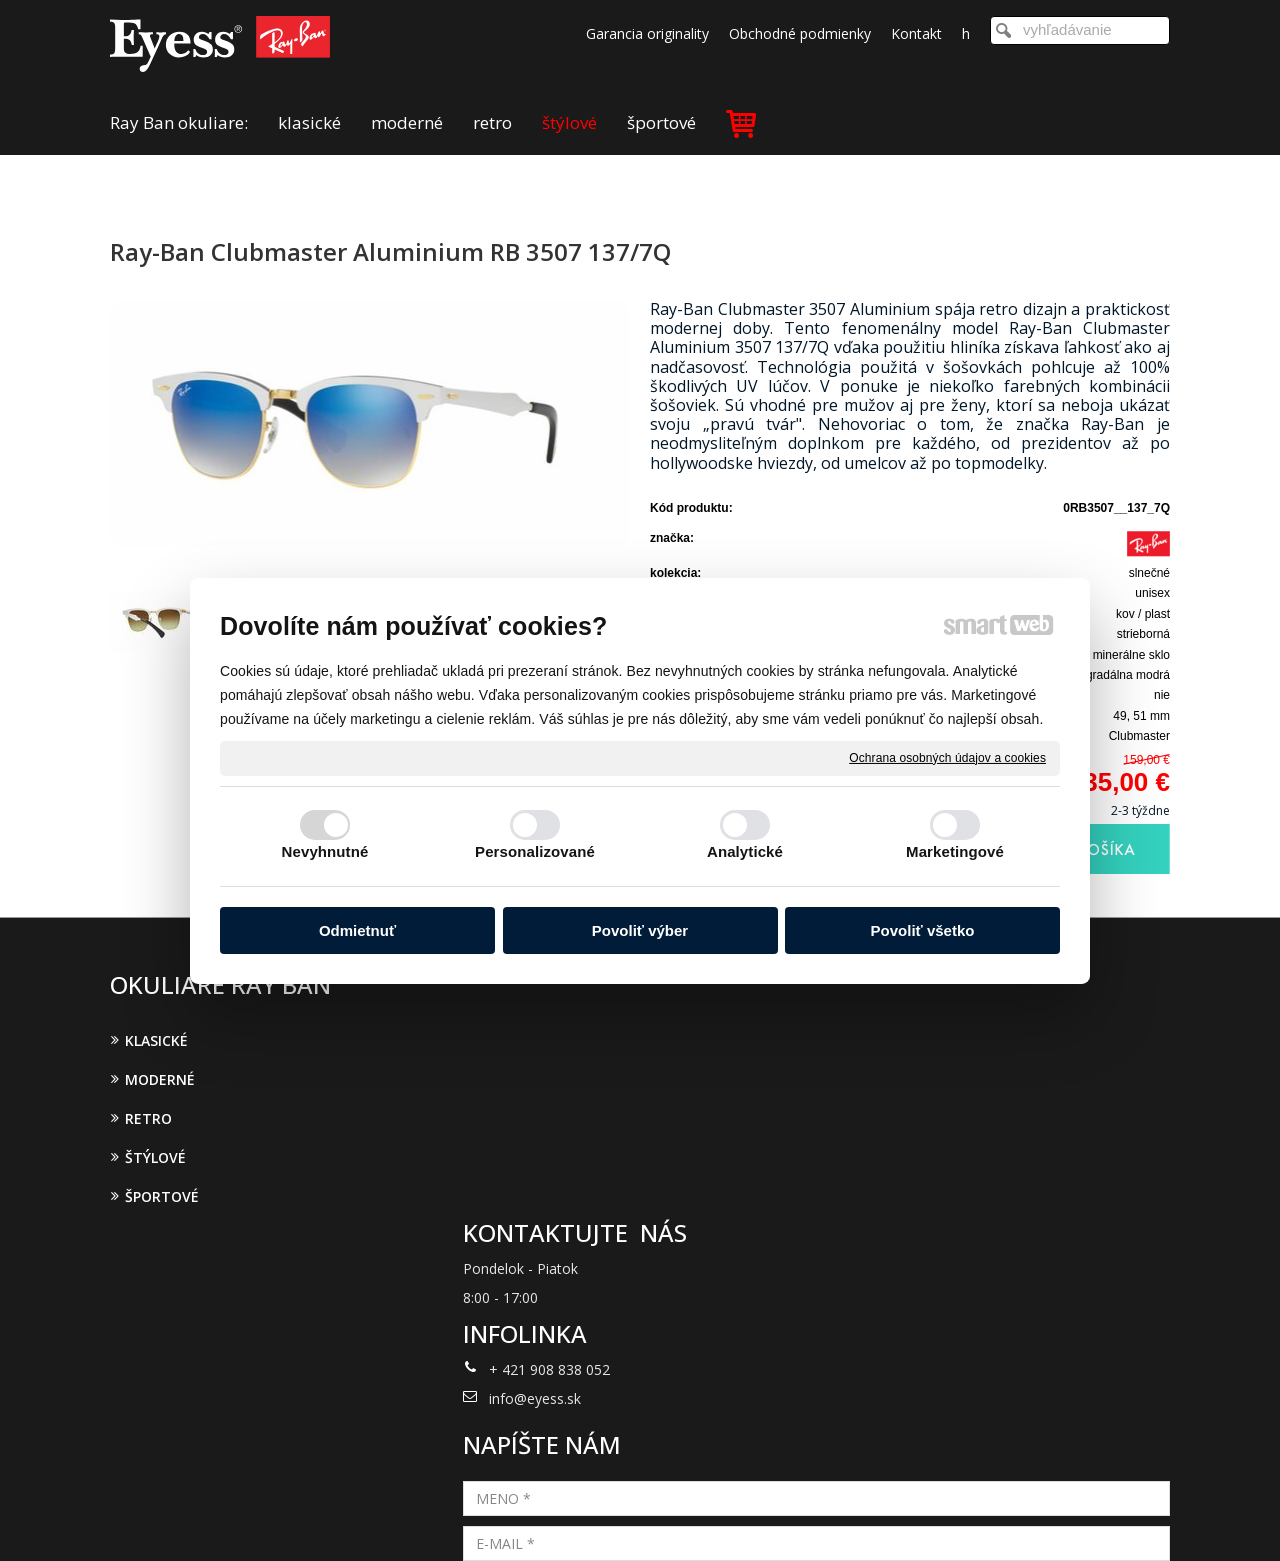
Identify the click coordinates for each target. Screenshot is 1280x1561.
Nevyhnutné (325, 851)
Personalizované (535, 851)
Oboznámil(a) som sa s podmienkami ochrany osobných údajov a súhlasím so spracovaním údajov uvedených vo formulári (997, 1263)
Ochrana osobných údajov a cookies (947, 757)
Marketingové (955, 851)
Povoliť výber (640, 930)
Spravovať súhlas (968, 1519)
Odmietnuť (357, 930)
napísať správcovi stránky (614, 1519)
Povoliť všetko (923, 930)
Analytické (745, 851)
